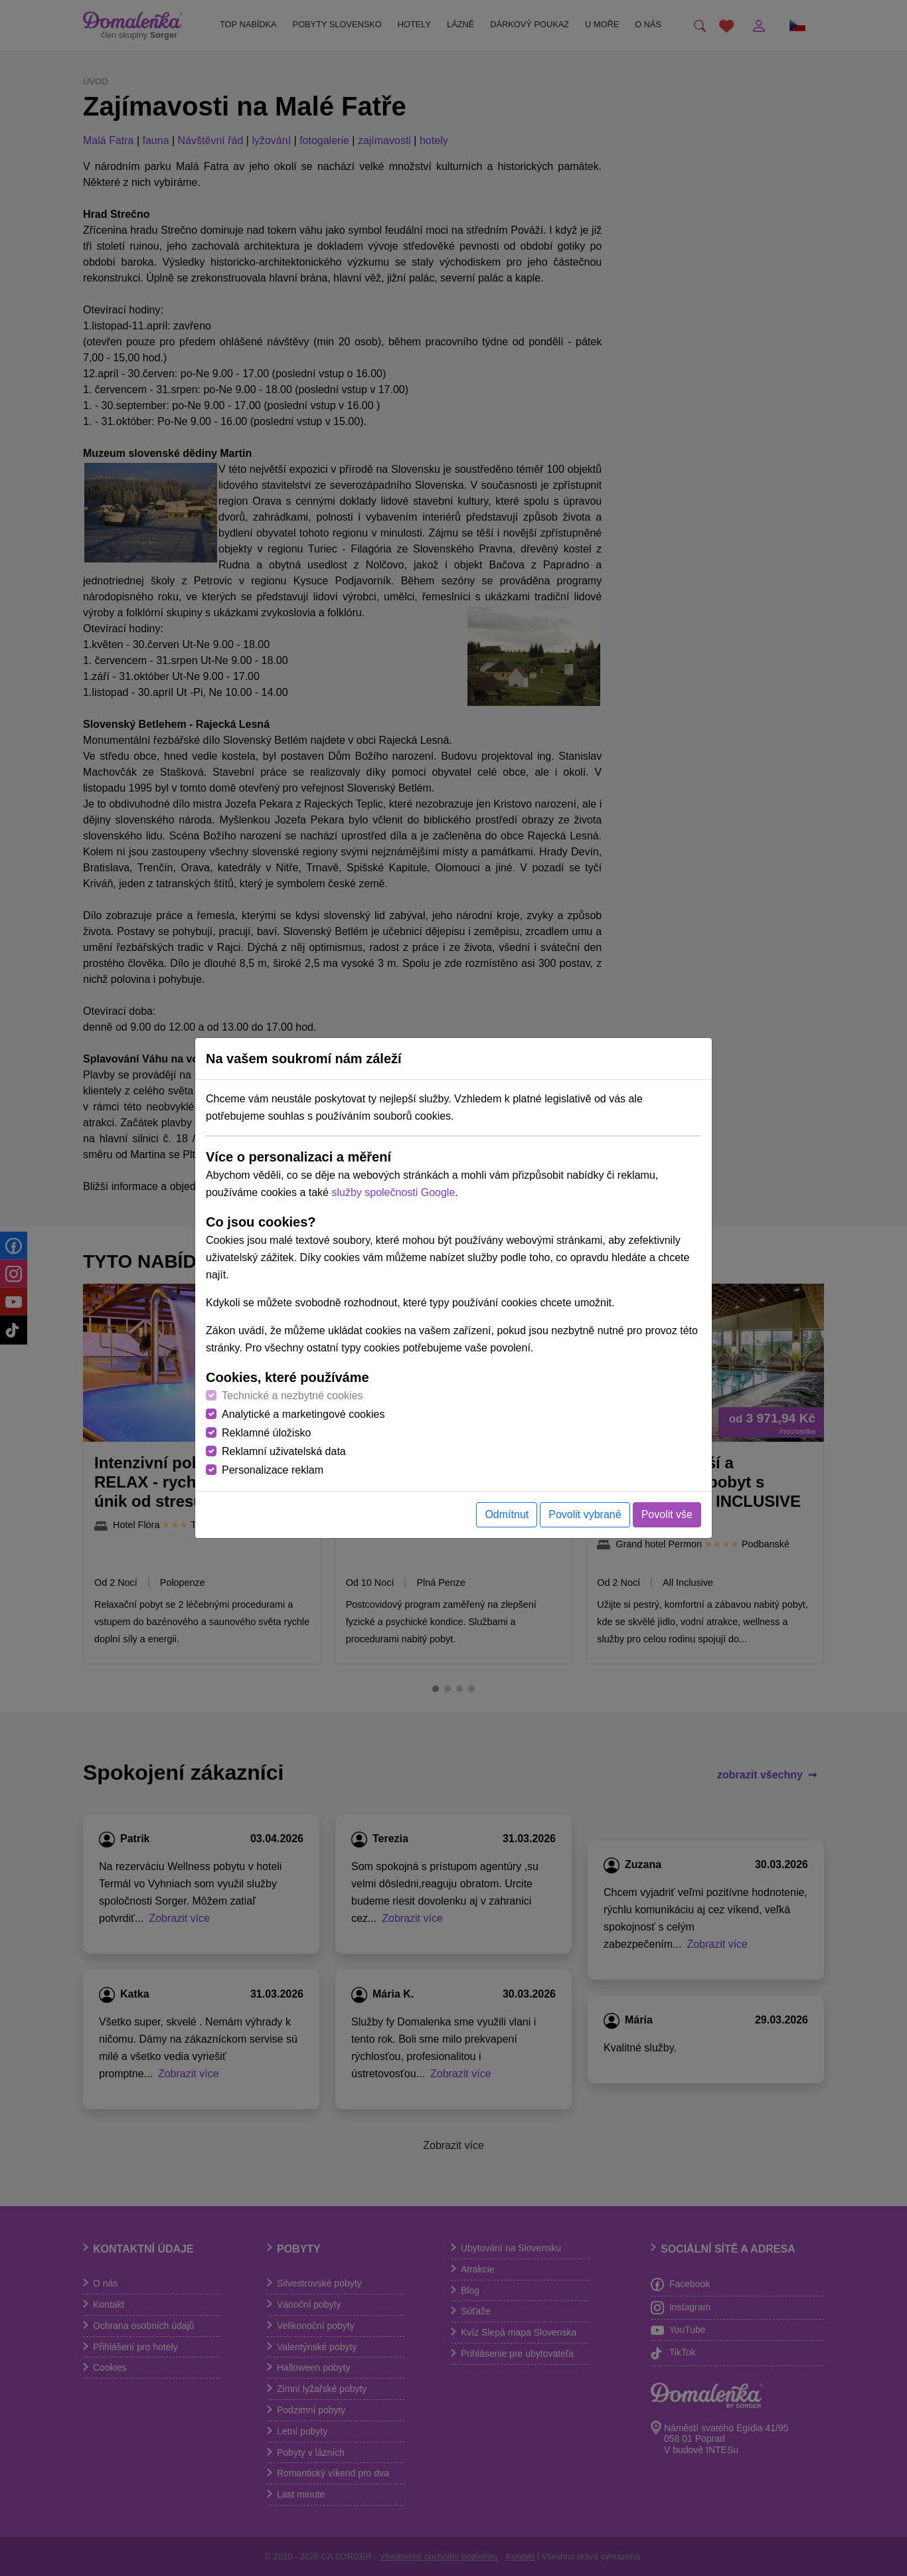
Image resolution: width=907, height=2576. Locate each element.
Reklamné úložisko (266, 1432)
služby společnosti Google (393, 1192)
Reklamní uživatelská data (284, 1451)
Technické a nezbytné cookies (292, 1395)
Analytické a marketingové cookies (303, 1414)
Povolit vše (667, 1514)
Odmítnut (507, 1514)
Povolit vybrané (584, 1514)
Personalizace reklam (272, 1470)
